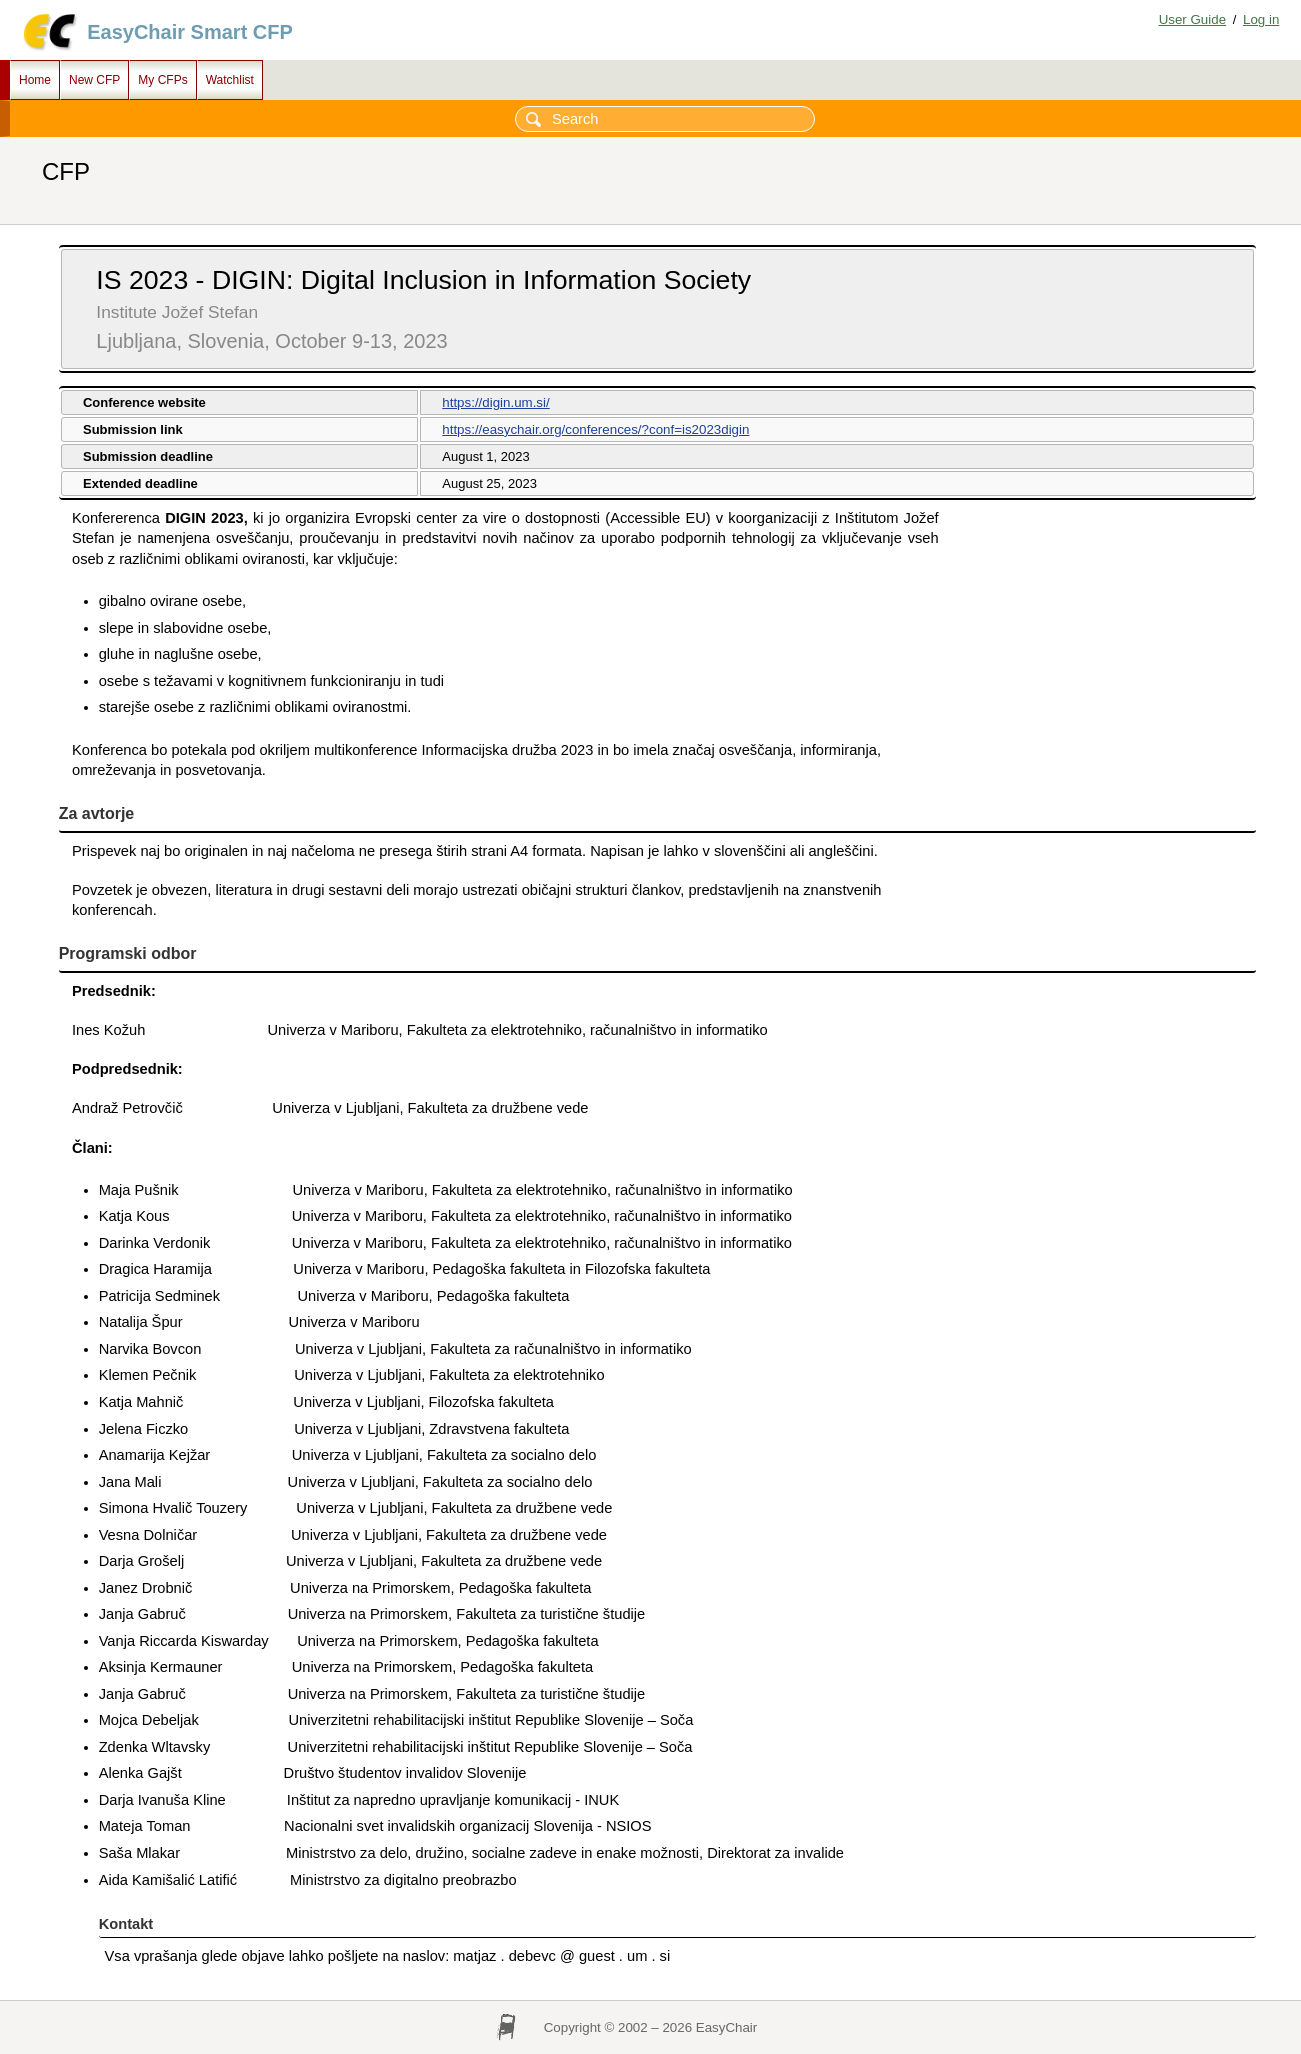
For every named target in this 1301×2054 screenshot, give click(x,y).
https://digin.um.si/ (495, 402)
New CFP (94, 80)
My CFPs (162, 80)
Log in (1261, 19)
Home (35, 80)
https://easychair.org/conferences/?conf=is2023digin (595, 429)
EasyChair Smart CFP (190, 32)
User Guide (1192, 19)
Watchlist (230, 80)
